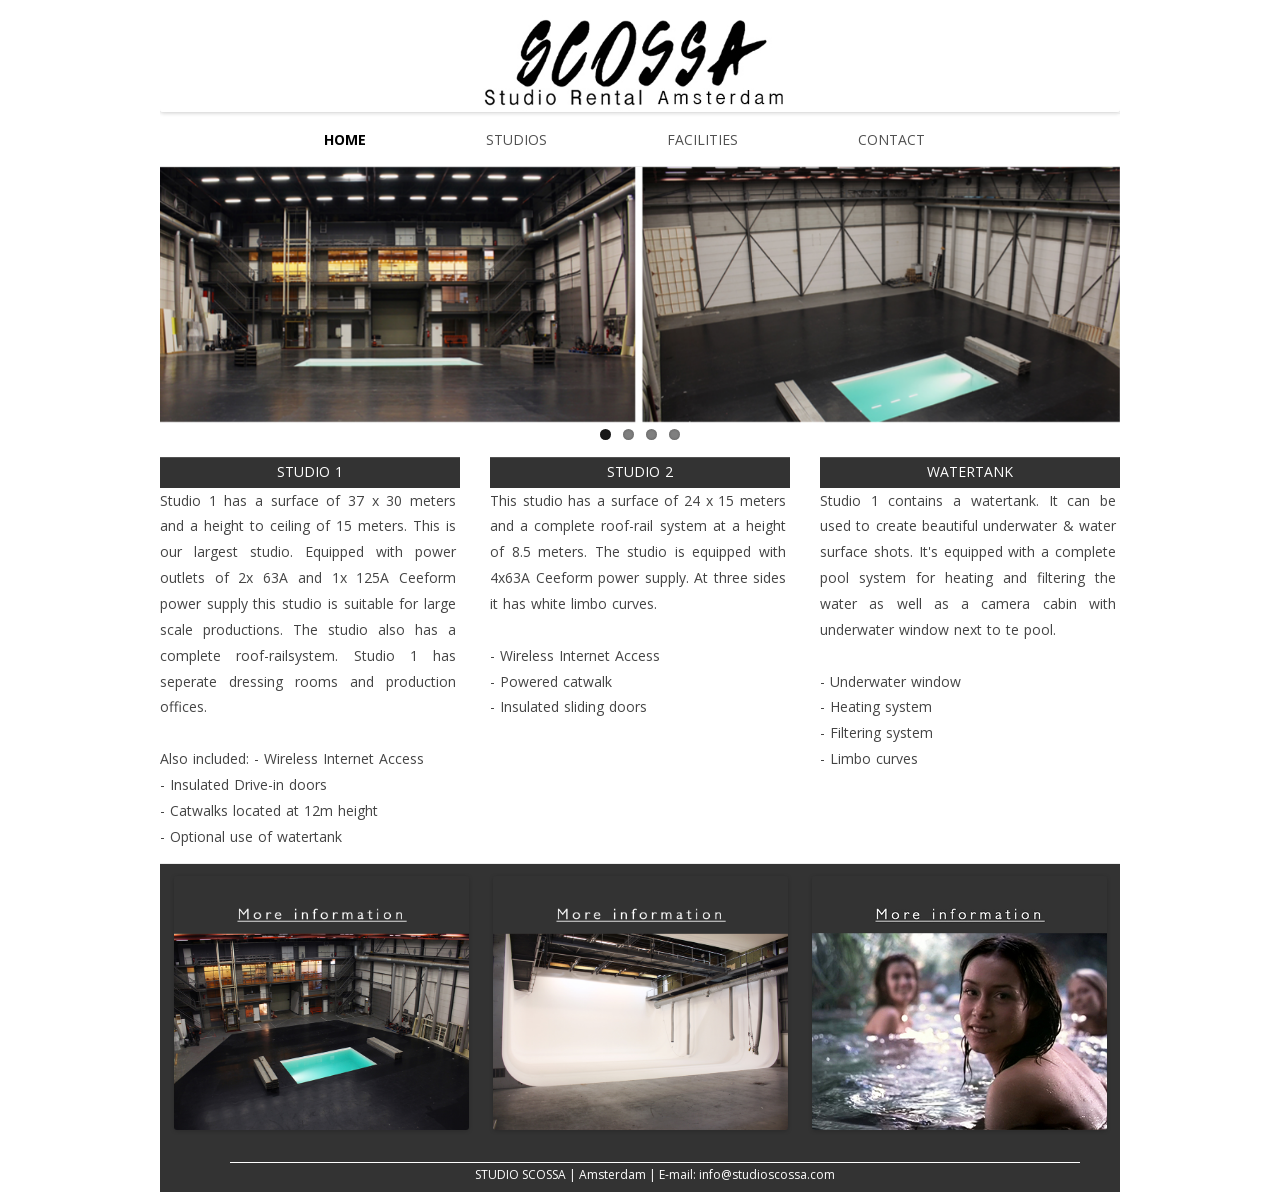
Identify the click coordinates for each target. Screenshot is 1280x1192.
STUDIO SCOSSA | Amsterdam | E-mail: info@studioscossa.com (655, 1174)
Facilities (702, 139)
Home (345, 139)
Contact (891, 139)
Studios (516, 139)
